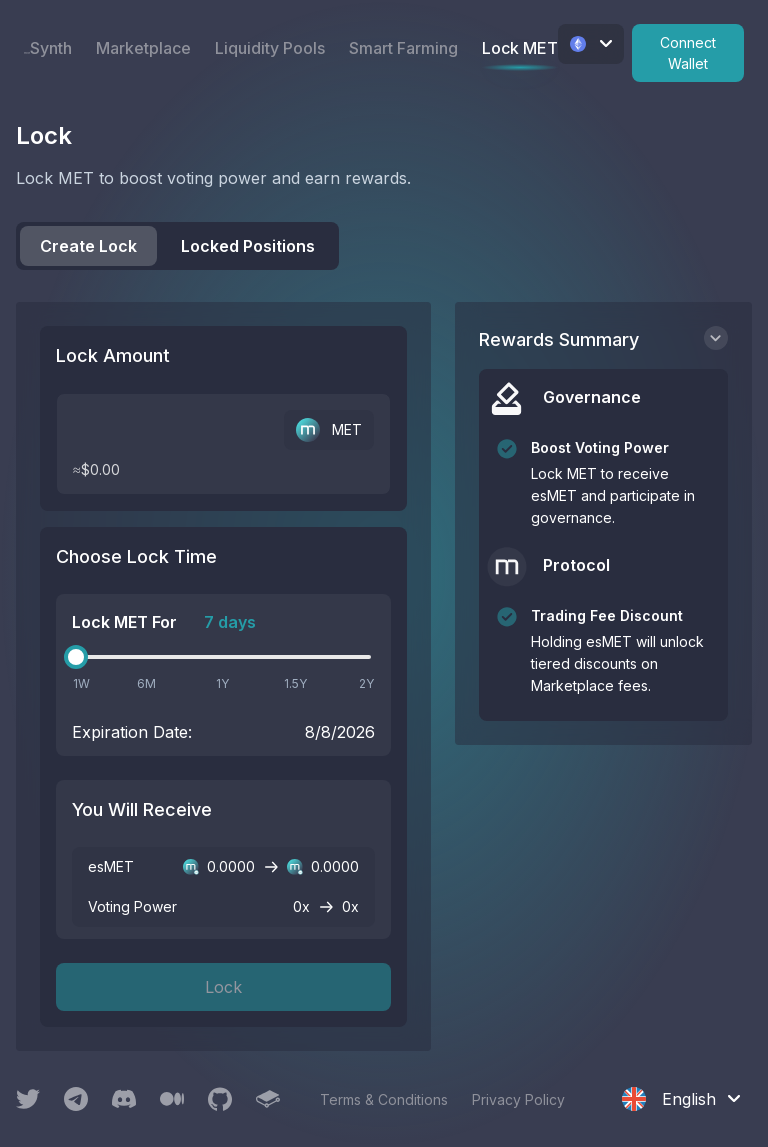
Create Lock (88, 246)
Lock (223, 987)
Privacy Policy (518, 1099)
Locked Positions (248, 246)
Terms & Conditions (384, 1099)
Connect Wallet (688, 53)
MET (329, 430)
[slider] (76, 657)
